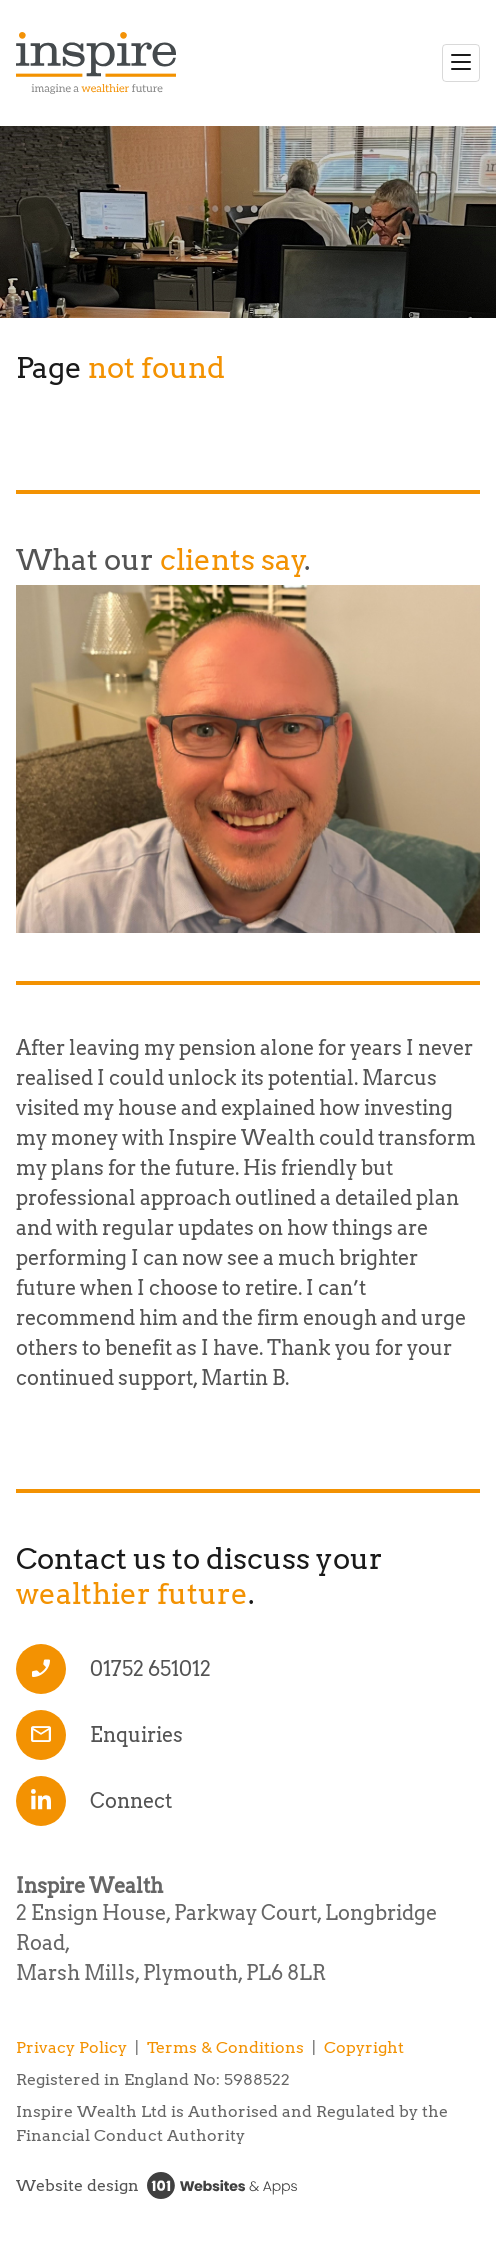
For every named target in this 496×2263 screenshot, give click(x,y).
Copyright (364, 2047)
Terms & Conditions (225, 2047)
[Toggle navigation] (461, 63)
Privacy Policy (71, 2047)
